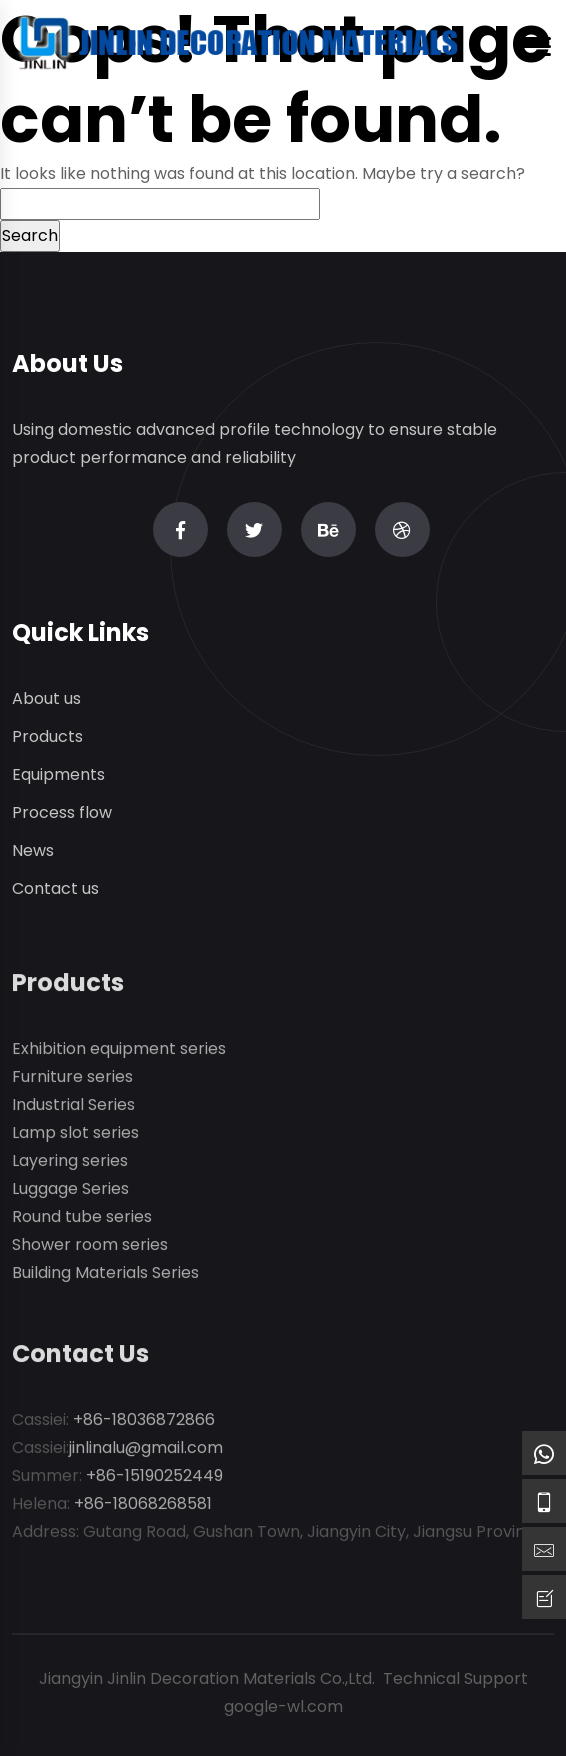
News (33, 851)
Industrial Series (73, 1111)
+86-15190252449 (154, 1482)
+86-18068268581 (143, 1510)
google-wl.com (283, 1706)
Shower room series (90, 1251)
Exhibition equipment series (119, 1055)
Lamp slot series (75, 1139)
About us (46, 699)
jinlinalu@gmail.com (146, 1454)
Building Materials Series (105, 1279)
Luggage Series (70, 1195)
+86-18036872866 (144, 1426)
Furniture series (72, 1083)
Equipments (58, 775)
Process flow (62, 813)
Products (47, 737)
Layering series (70, 1167)
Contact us (55, 889)
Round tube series (82, 1223)
